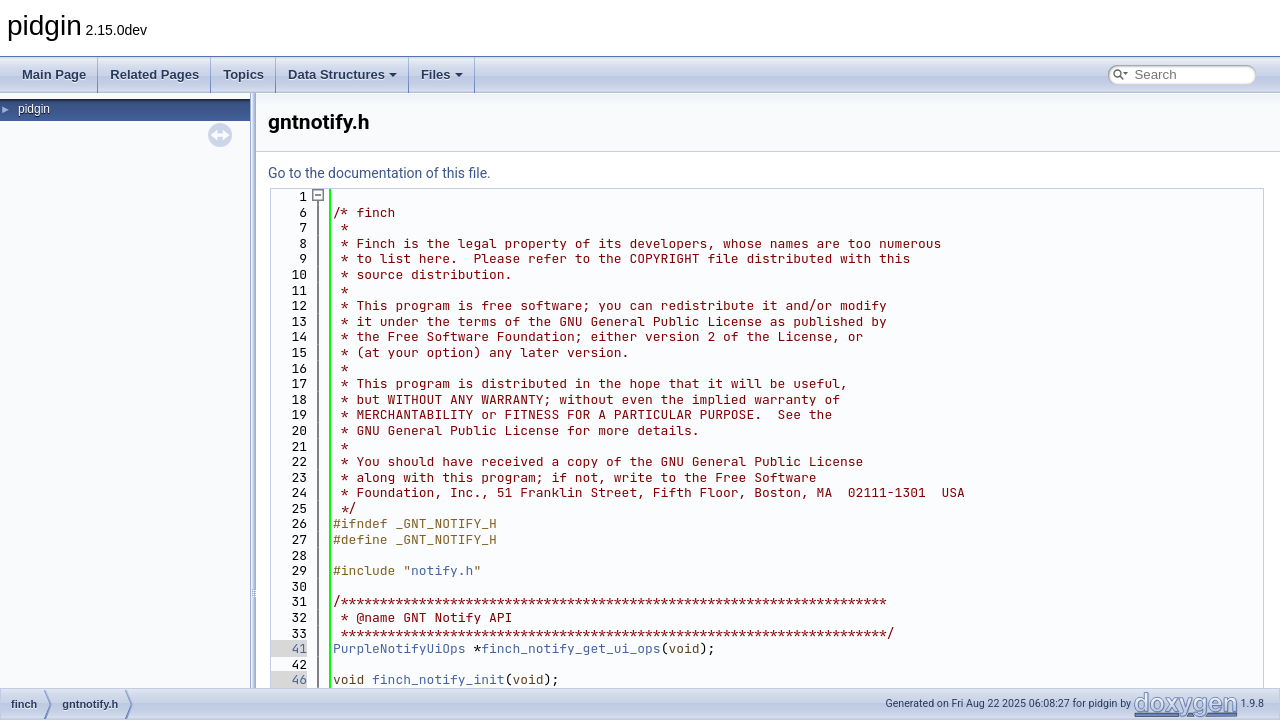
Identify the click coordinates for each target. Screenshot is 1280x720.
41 (287, 648)
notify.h (442, 570)
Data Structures (342, 74)
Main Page (54, 74)
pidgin (34, 109)
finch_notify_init (438, 679)
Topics (243, 74)
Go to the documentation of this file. (379, 173)
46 (287, 679)
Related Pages (154, 74)
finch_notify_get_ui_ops (570, 648)
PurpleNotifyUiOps (399, 648)
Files (442, 74)
